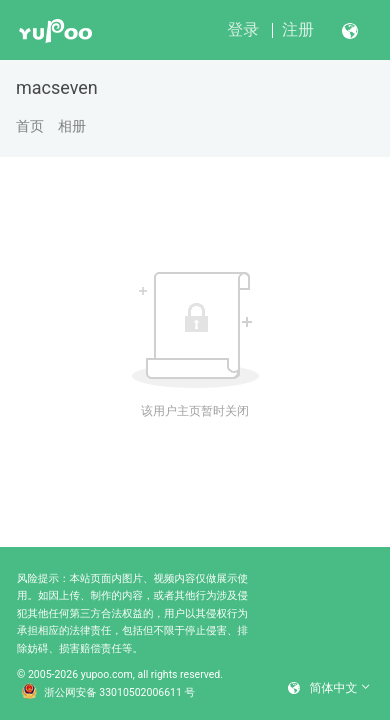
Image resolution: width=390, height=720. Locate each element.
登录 (243, 29)
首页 (30, 126)
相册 (72, 126)
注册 (298, 29)
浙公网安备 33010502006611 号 (108, 693)
